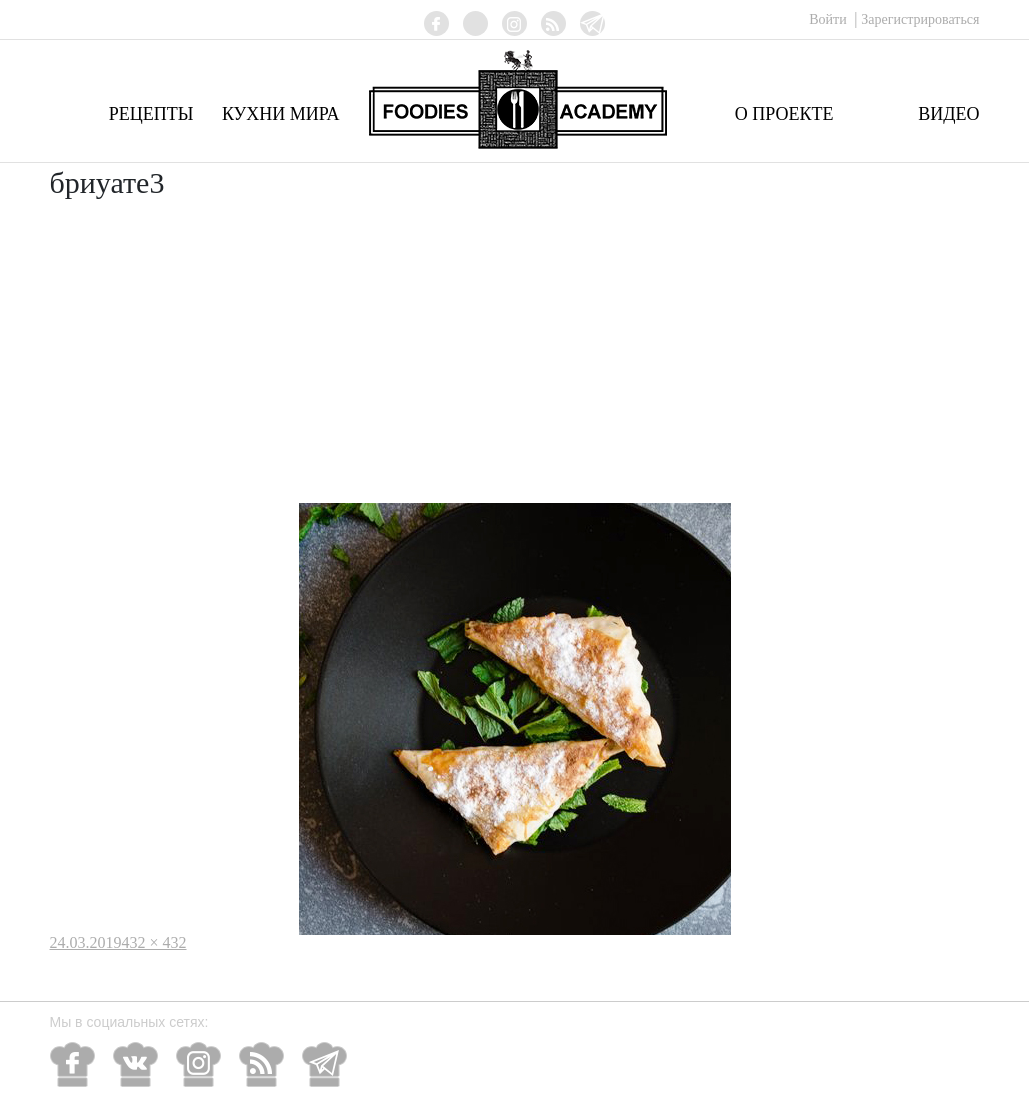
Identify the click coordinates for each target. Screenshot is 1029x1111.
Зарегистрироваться (920, 19)
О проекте (784, 114)
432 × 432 (154, 942)
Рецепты (151, 114)
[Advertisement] (515, 353)
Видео (948, 114)
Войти (829, 19)
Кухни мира (281, 114)
